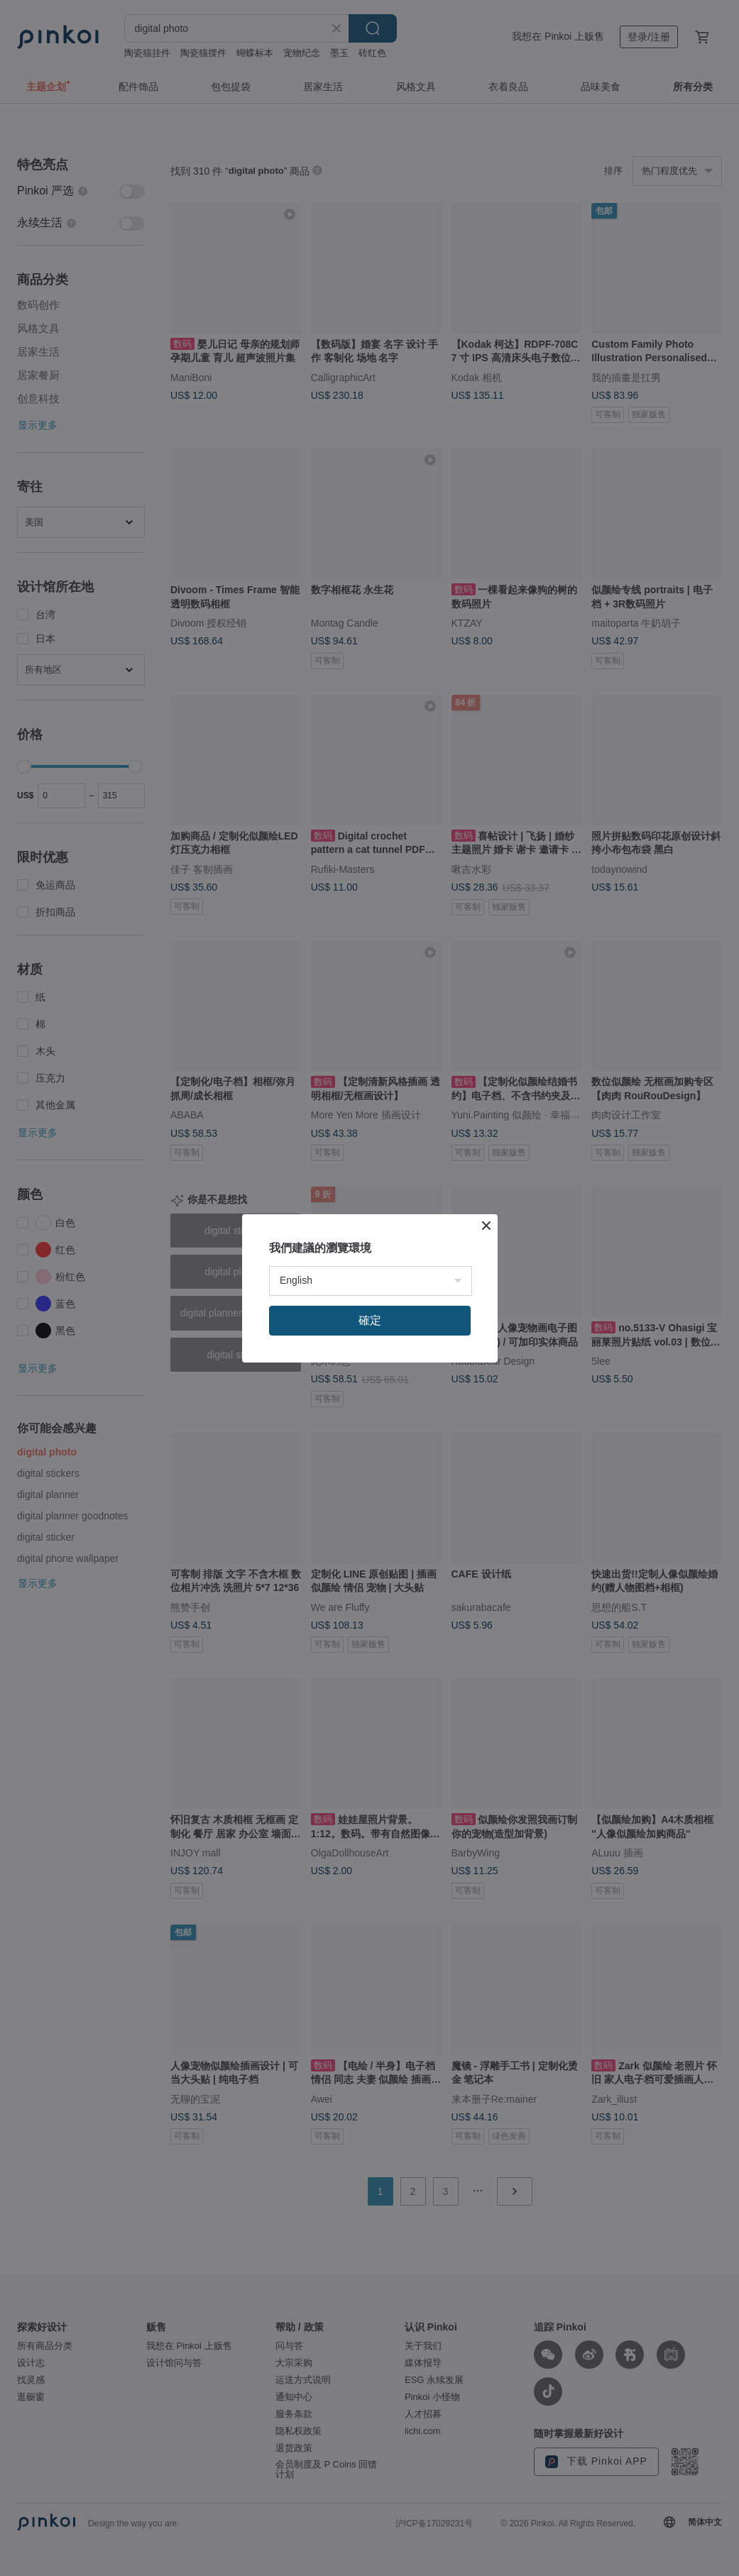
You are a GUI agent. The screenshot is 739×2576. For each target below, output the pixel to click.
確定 (369, 1320)
